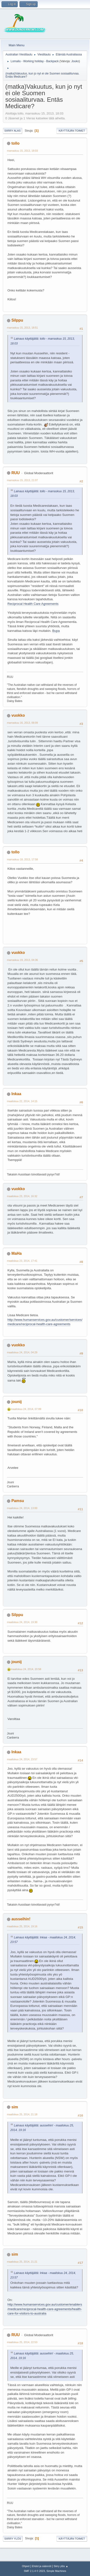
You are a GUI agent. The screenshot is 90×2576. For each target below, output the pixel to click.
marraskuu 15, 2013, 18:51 (22, 327)
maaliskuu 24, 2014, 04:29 (22, 1352)
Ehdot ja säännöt (41, 2566)
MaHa (16, 1253)
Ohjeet (26, 2566)
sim (14, 2107)
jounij (16, 1402)
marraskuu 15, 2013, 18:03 (22, 150)
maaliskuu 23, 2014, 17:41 (22, 1260)
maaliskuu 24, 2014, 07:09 (26, 1409)
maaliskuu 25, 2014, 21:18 (22, 2114)
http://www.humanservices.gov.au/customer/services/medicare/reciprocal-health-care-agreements (44, 1322)
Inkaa (16, 1094)
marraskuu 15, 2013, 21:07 (22, 480)
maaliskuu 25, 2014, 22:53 (22, 2342)
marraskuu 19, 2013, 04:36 (22, 959)
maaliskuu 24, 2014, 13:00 (22, 1508)
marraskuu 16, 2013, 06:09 (22, 722)
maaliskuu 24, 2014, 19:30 (22, 1622)
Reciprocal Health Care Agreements (33, 604)
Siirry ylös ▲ (61, 2566)
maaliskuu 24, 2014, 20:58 (26, 1669)
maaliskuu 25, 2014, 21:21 (22, 2261)
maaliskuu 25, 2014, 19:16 (22, 1926)
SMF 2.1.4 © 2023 (34, 2570)
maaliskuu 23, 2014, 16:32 (22, 1196)
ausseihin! (20, 1919)
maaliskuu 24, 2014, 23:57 (22, 1759)
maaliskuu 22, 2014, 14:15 (22, 1101)
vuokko (18, 715)
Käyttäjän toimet (72, 130)
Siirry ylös (12, 2538)
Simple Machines (56, 2570)
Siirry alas (12, 130)
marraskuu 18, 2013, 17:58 (22, 859)
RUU (15, 473)
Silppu (17, 320)
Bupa (56, 631)
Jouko (75, 61)
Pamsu (17, 1501)
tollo (15, 143)
